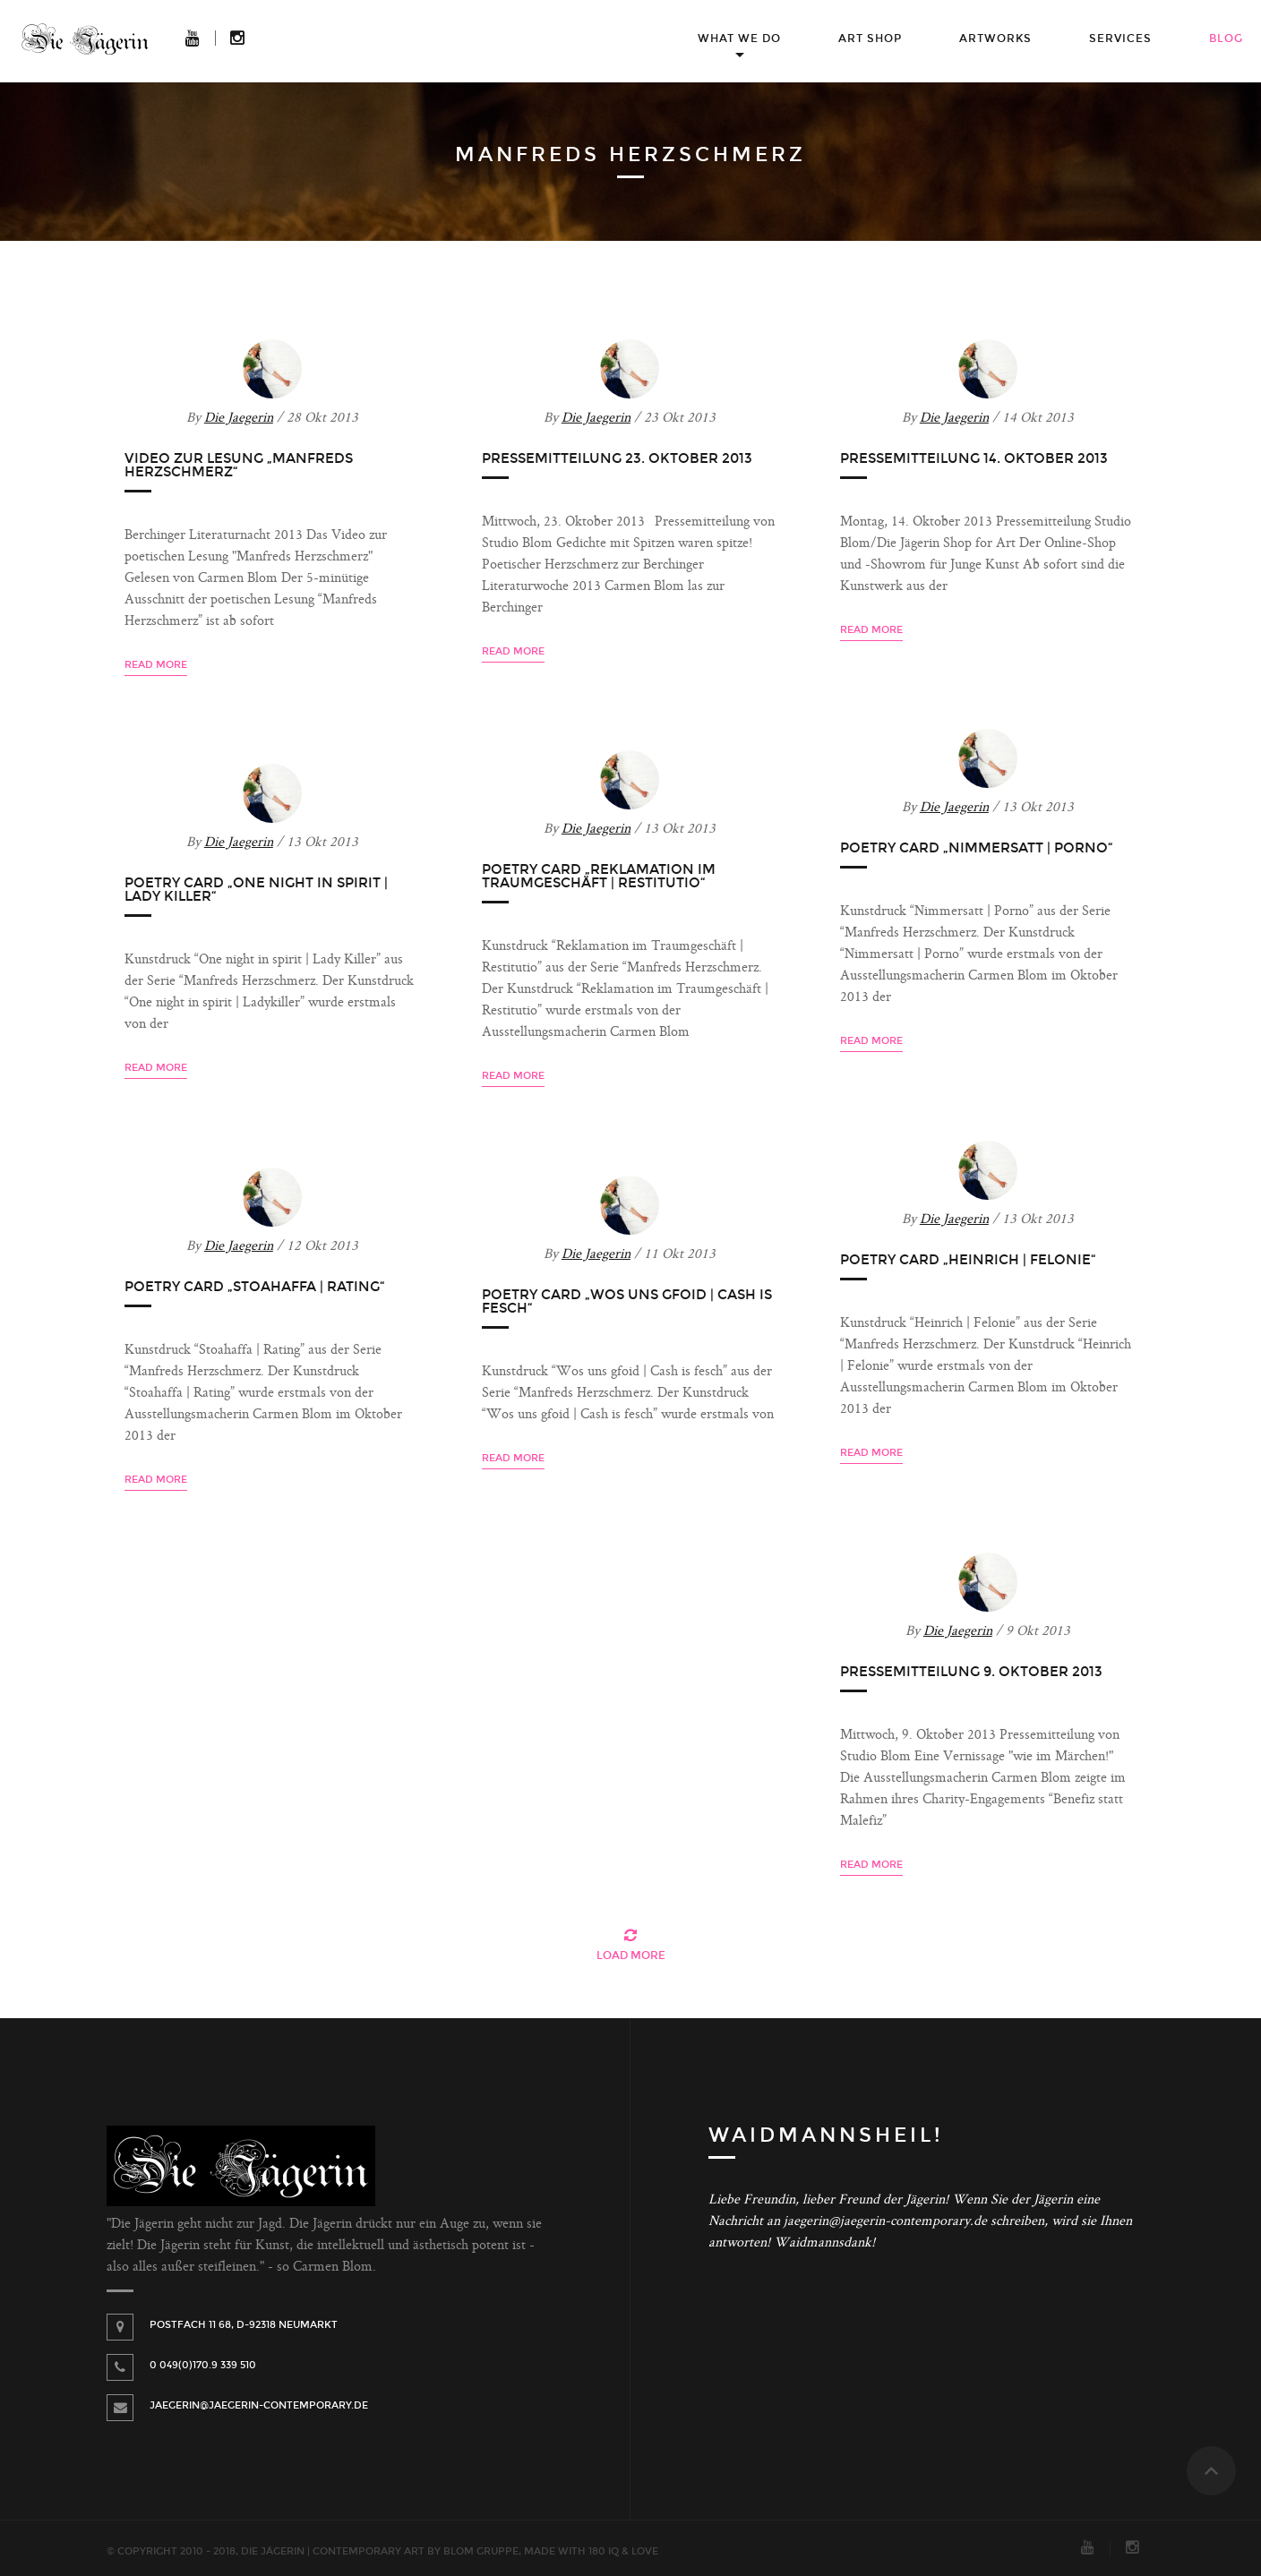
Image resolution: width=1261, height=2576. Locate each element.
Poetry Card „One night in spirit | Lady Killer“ (256, 889)
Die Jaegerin (238, 418)
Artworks (995, 38)
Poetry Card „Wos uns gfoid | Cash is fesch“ (627, 1301)
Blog (1226, 38)
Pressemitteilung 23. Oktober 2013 (617, 458)
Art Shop (870, 38)
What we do (739, 38)
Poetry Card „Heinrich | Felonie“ (968, 1260)
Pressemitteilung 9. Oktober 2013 (971, 1672)
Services (1120, 38)
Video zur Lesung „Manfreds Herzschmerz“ (238, 465)
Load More (630, 1955)
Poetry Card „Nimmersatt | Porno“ (976, 848)
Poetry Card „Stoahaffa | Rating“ (254, 1287)
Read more (155, 665)
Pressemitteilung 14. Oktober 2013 (974, 458)
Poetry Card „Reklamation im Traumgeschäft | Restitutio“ (599, 876)
